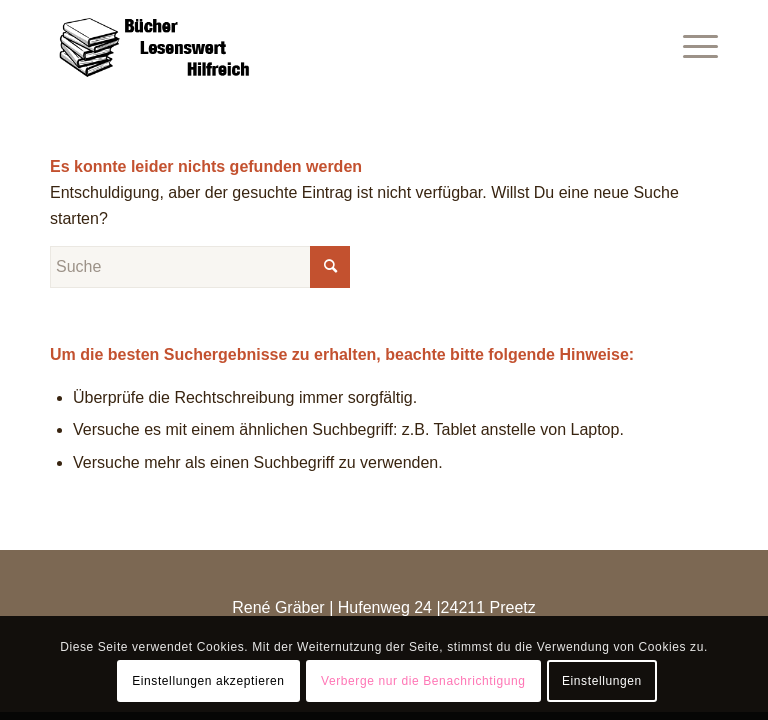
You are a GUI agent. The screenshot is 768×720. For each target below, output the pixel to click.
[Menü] (690, 45)
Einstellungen (602, 681)
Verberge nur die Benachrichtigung (423, 681)
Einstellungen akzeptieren (208, 681)
